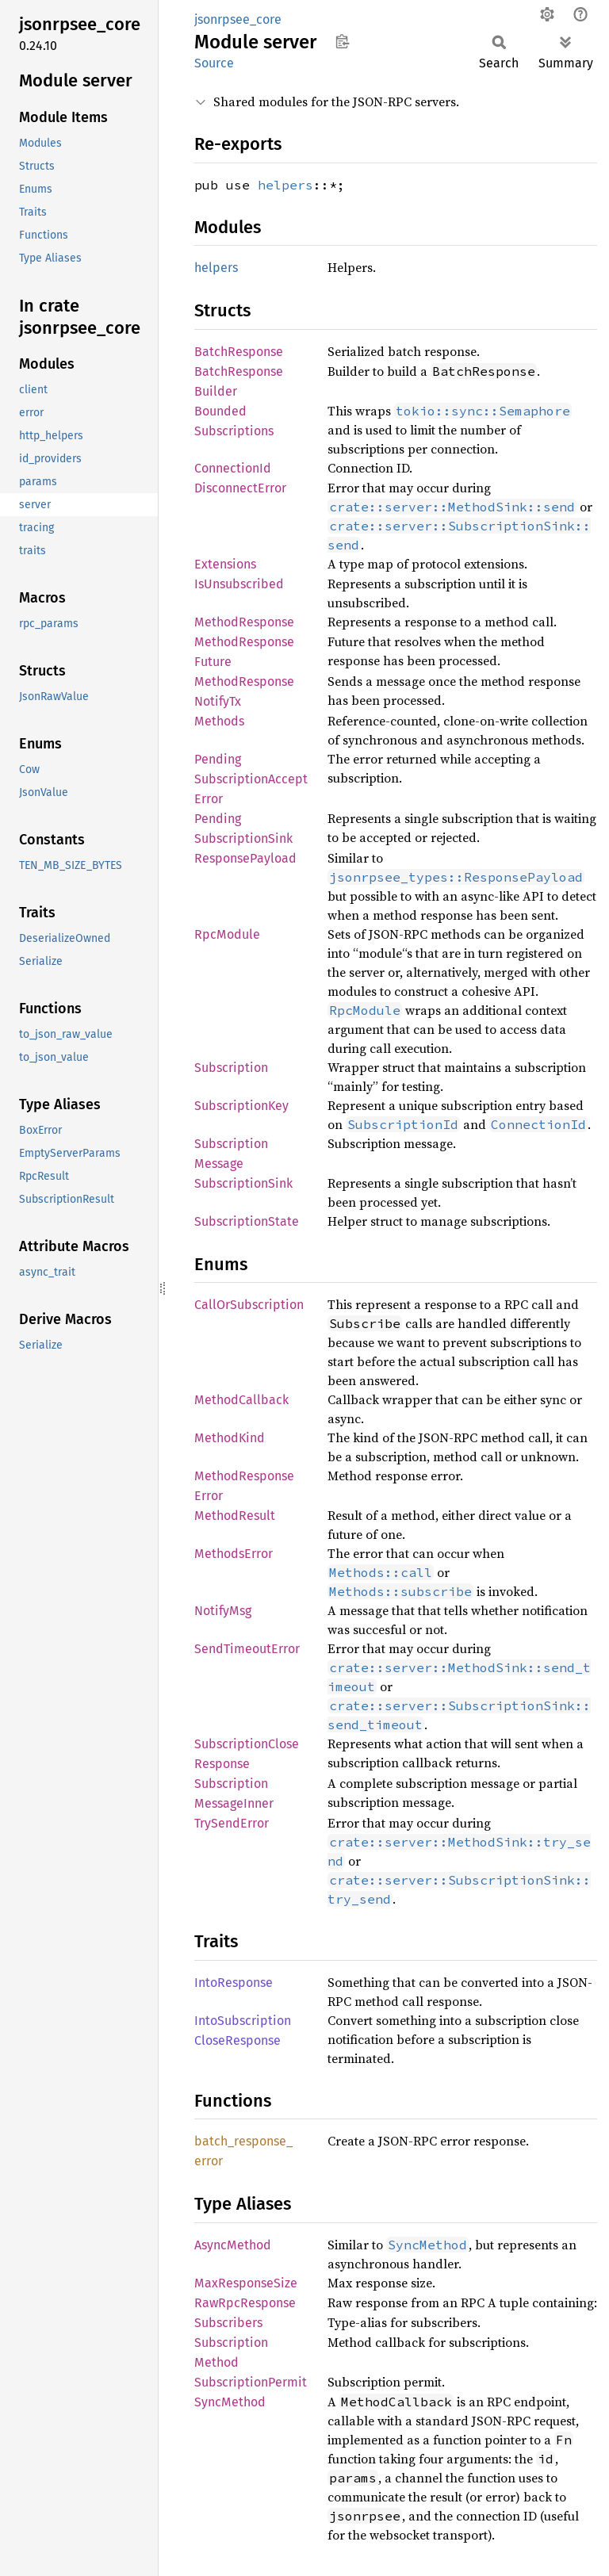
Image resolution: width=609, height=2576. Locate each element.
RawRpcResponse (245, 2302)
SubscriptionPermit (250, 2382)
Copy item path (342, 41)
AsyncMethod (232, 2245)
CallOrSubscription (249, 1304)
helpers (285, 185)
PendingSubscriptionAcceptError (251, 779)
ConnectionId (232, 468)
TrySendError (231, 1823)
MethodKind (229, 1437)
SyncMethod (230, 2401)
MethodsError (233, 1553)
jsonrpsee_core (238, 19)
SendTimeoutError (247, 1648)
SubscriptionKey (241, 1105)
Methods (219, 721)
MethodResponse (244, 622)
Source (214, 63)
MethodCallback (241, 1399)
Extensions (225, 564)
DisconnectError (240, 488)
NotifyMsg (222, 1610)
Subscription (231, 1067)
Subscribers (228, 2322)
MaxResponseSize (245, 2283)
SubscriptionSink (243, 1183)
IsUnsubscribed (239, 583)
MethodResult (234, 1515)
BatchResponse (238, 351)
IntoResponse (233, 1982)
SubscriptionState (246, 1221)
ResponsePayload (245, 858)
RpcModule (227, 934)
